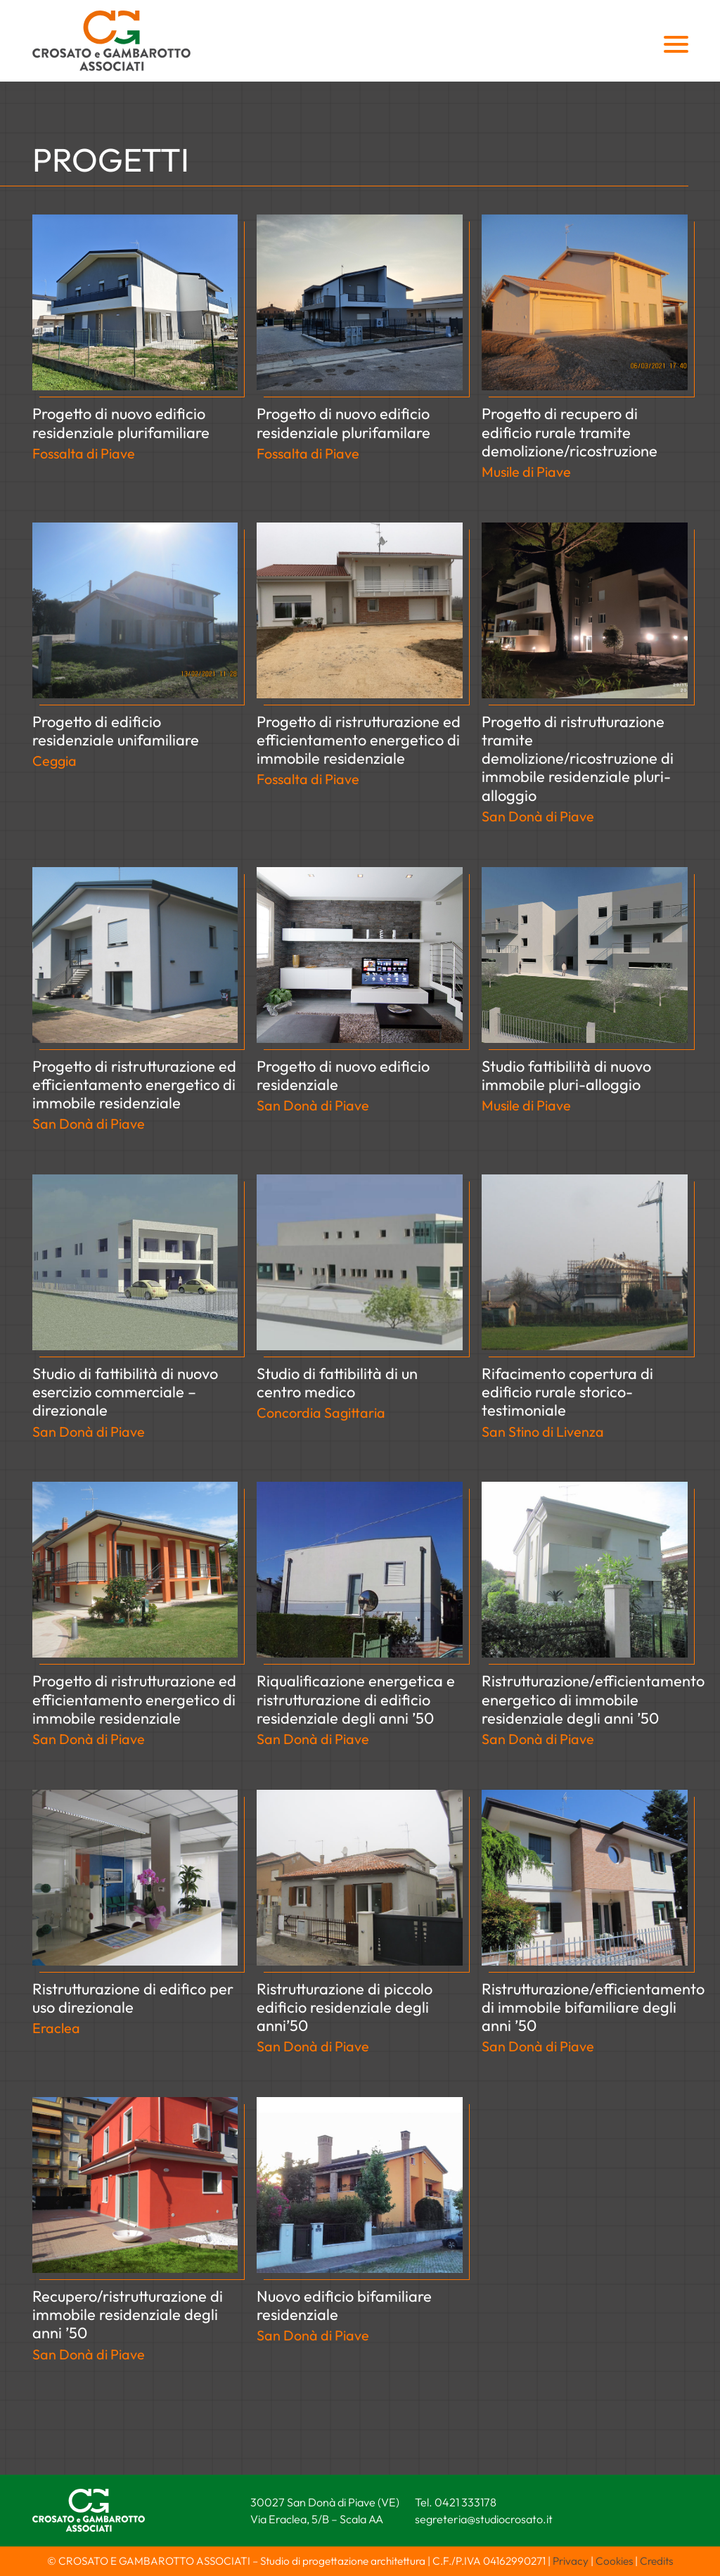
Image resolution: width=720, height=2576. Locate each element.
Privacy (571, 2561)
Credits (656, 2561)
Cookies (614, 2561)
